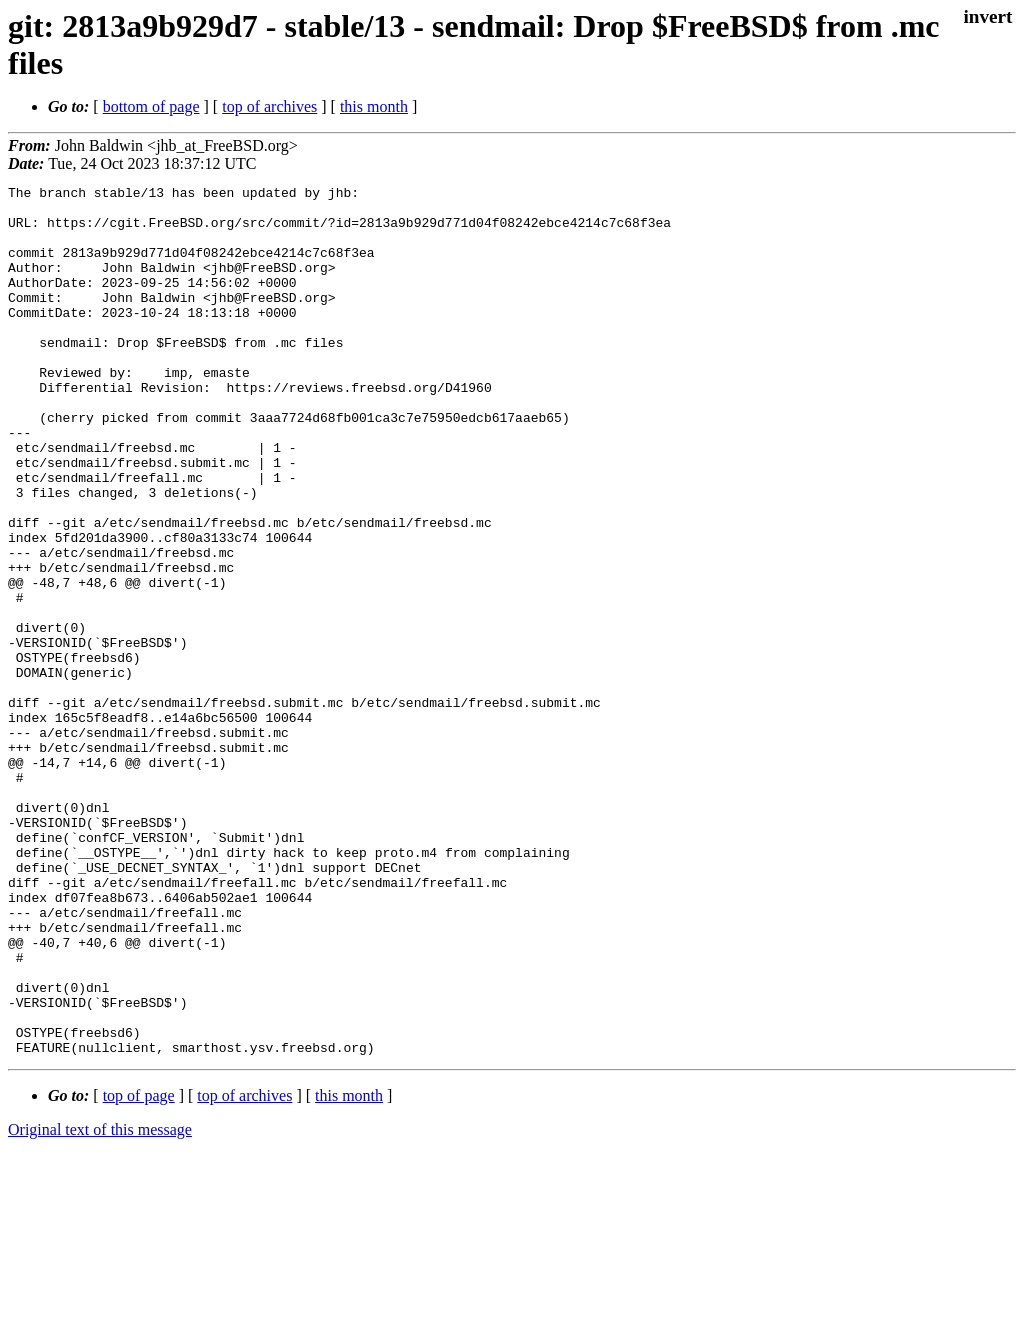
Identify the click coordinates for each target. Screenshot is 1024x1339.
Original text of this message (100, 1303)
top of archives (269, 106)
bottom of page (151, 106)
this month (374, 106)
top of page (139, 1269)
